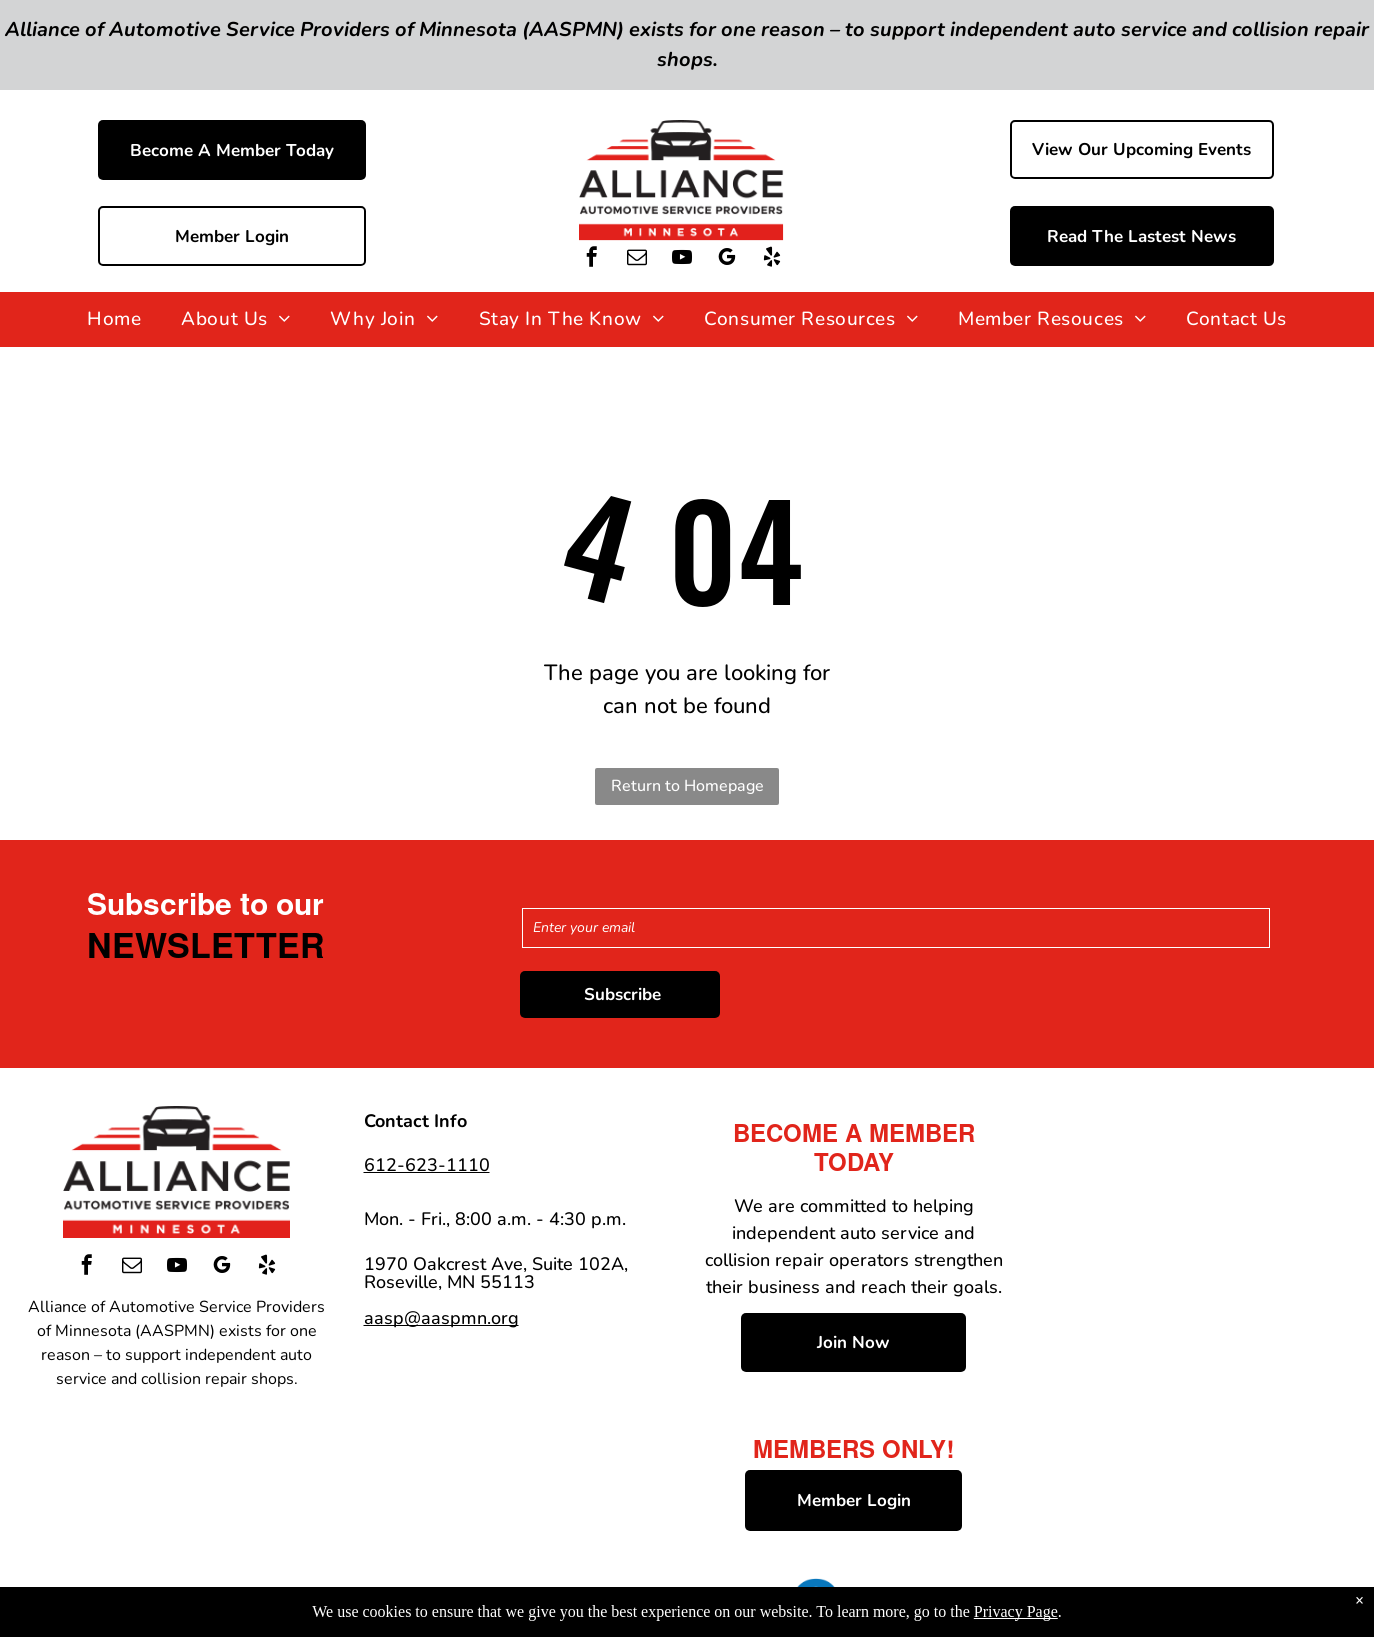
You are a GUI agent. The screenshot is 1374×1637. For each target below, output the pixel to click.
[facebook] (592, 259)
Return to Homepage (687, 786)
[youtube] (682, 259)
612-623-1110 (427, 1165)
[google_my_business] (727, 259)
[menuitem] (114, 319)
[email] (637, 259)
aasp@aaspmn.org (441, 1318)
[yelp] (772, 259)
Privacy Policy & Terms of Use (602, 1595)
